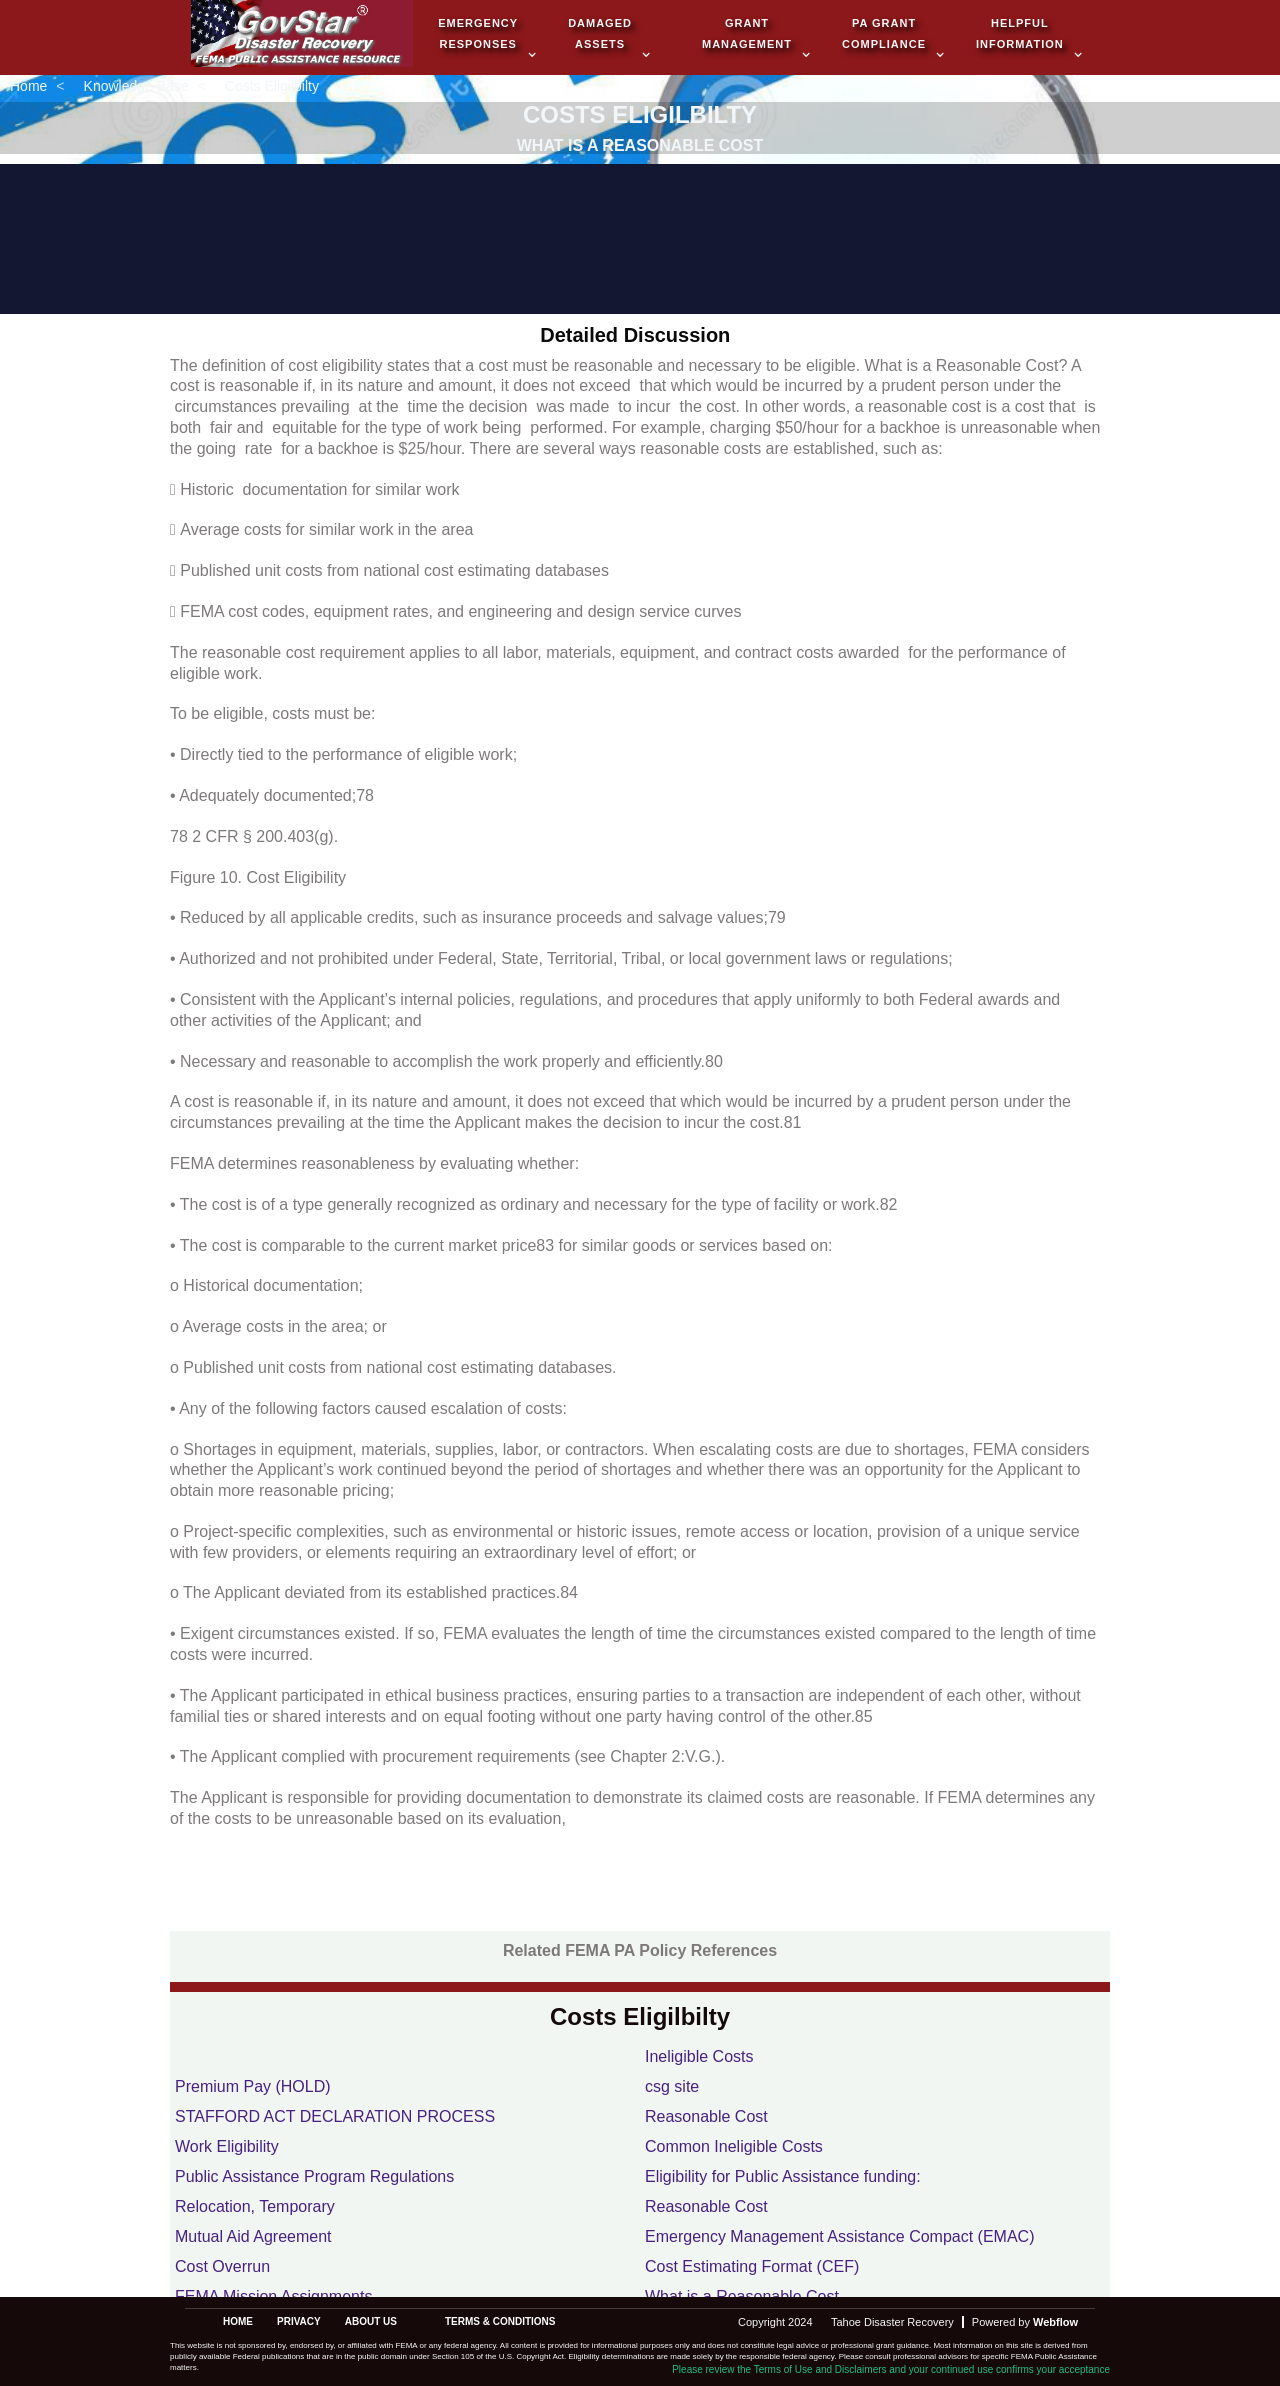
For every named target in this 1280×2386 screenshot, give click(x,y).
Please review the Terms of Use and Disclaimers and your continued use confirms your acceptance (891, 2369)
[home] (302, 35)
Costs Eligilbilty (272, 86)
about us (371, 2321)
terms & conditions (500, 2321)
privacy (299, 2321)
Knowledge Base (136, 86)
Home (28, 86)
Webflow (1055, 2322)
